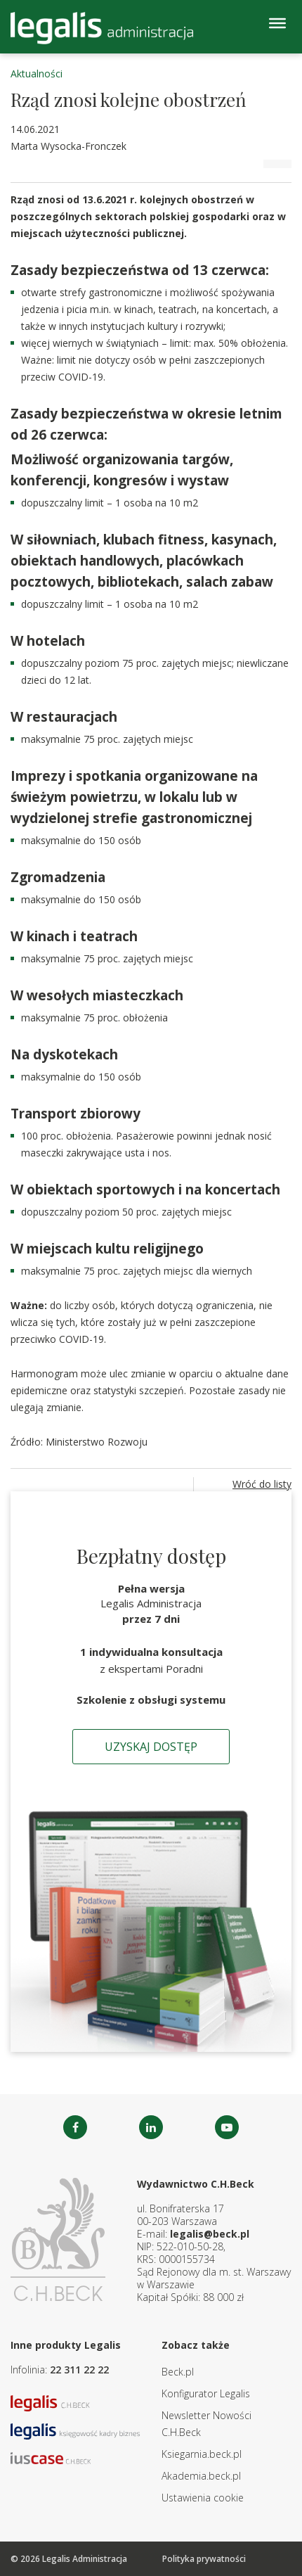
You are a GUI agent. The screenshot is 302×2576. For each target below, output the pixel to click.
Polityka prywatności (204, 2559)
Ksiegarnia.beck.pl (202, 2454)
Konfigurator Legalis (206, 2393)
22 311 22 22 (79, 2369)
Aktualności (37, 73)
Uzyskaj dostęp (151, 1746)
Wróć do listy (261, 1484)
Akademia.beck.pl (201, 2475)
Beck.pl (178, 2371)
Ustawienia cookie (203, 2497)
